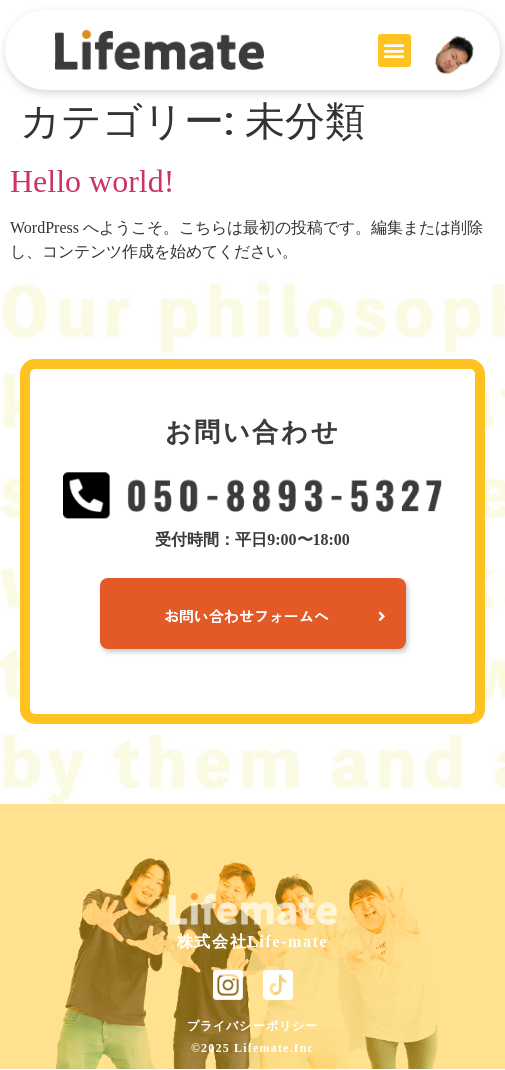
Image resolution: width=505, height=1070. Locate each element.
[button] (394, 50)
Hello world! (92, 181)
